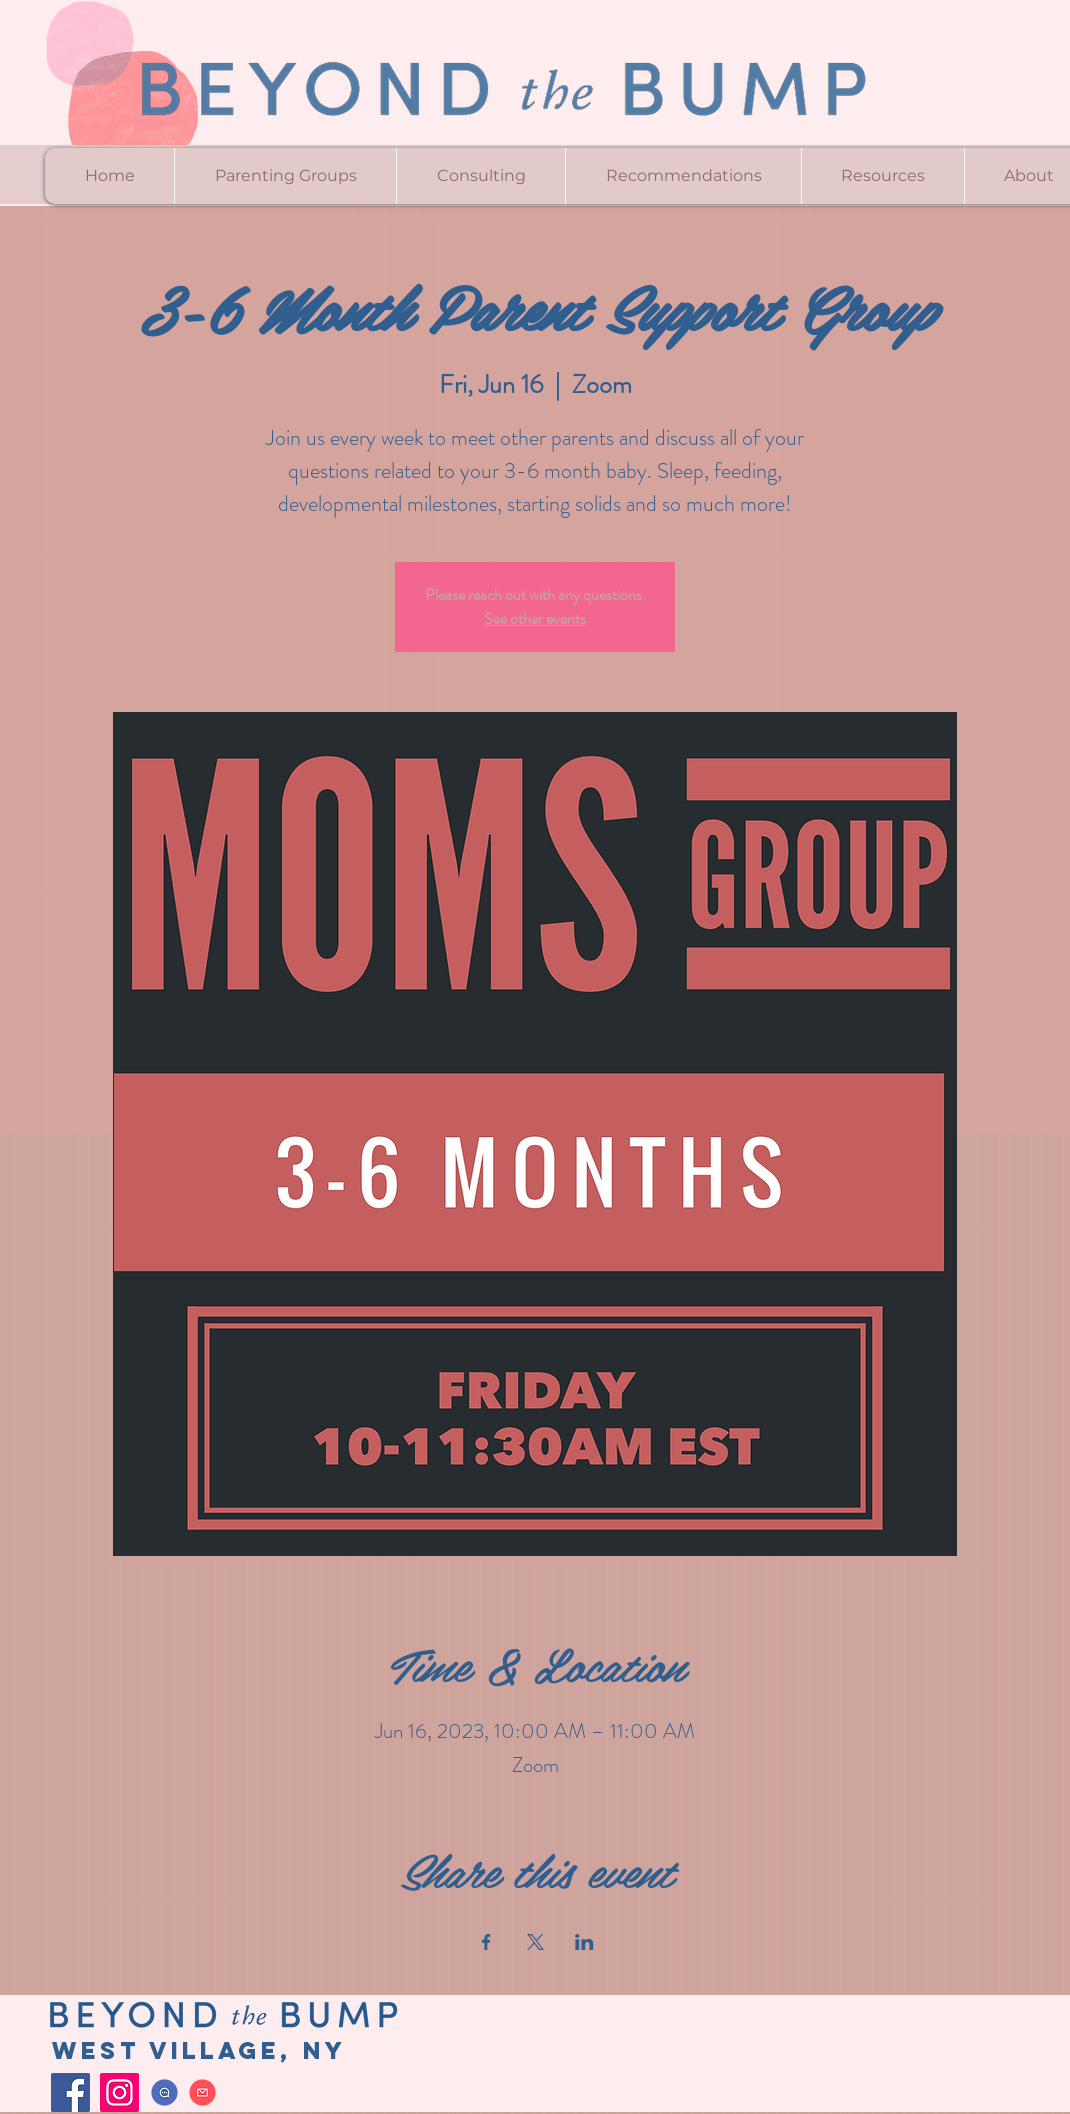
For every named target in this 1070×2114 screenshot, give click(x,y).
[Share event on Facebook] (486, 1942)
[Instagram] (119, 2092)
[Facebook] (70, 2092)
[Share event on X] (535, 1942)
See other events (535, 618)
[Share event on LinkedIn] (584, 1942)
